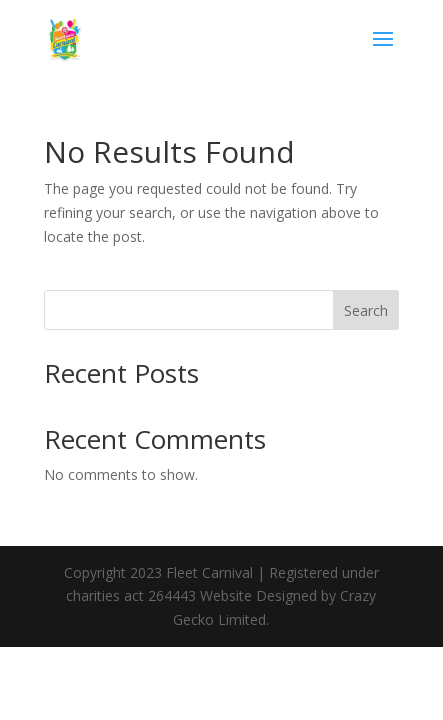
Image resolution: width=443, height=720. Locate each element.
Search (366, 310)
